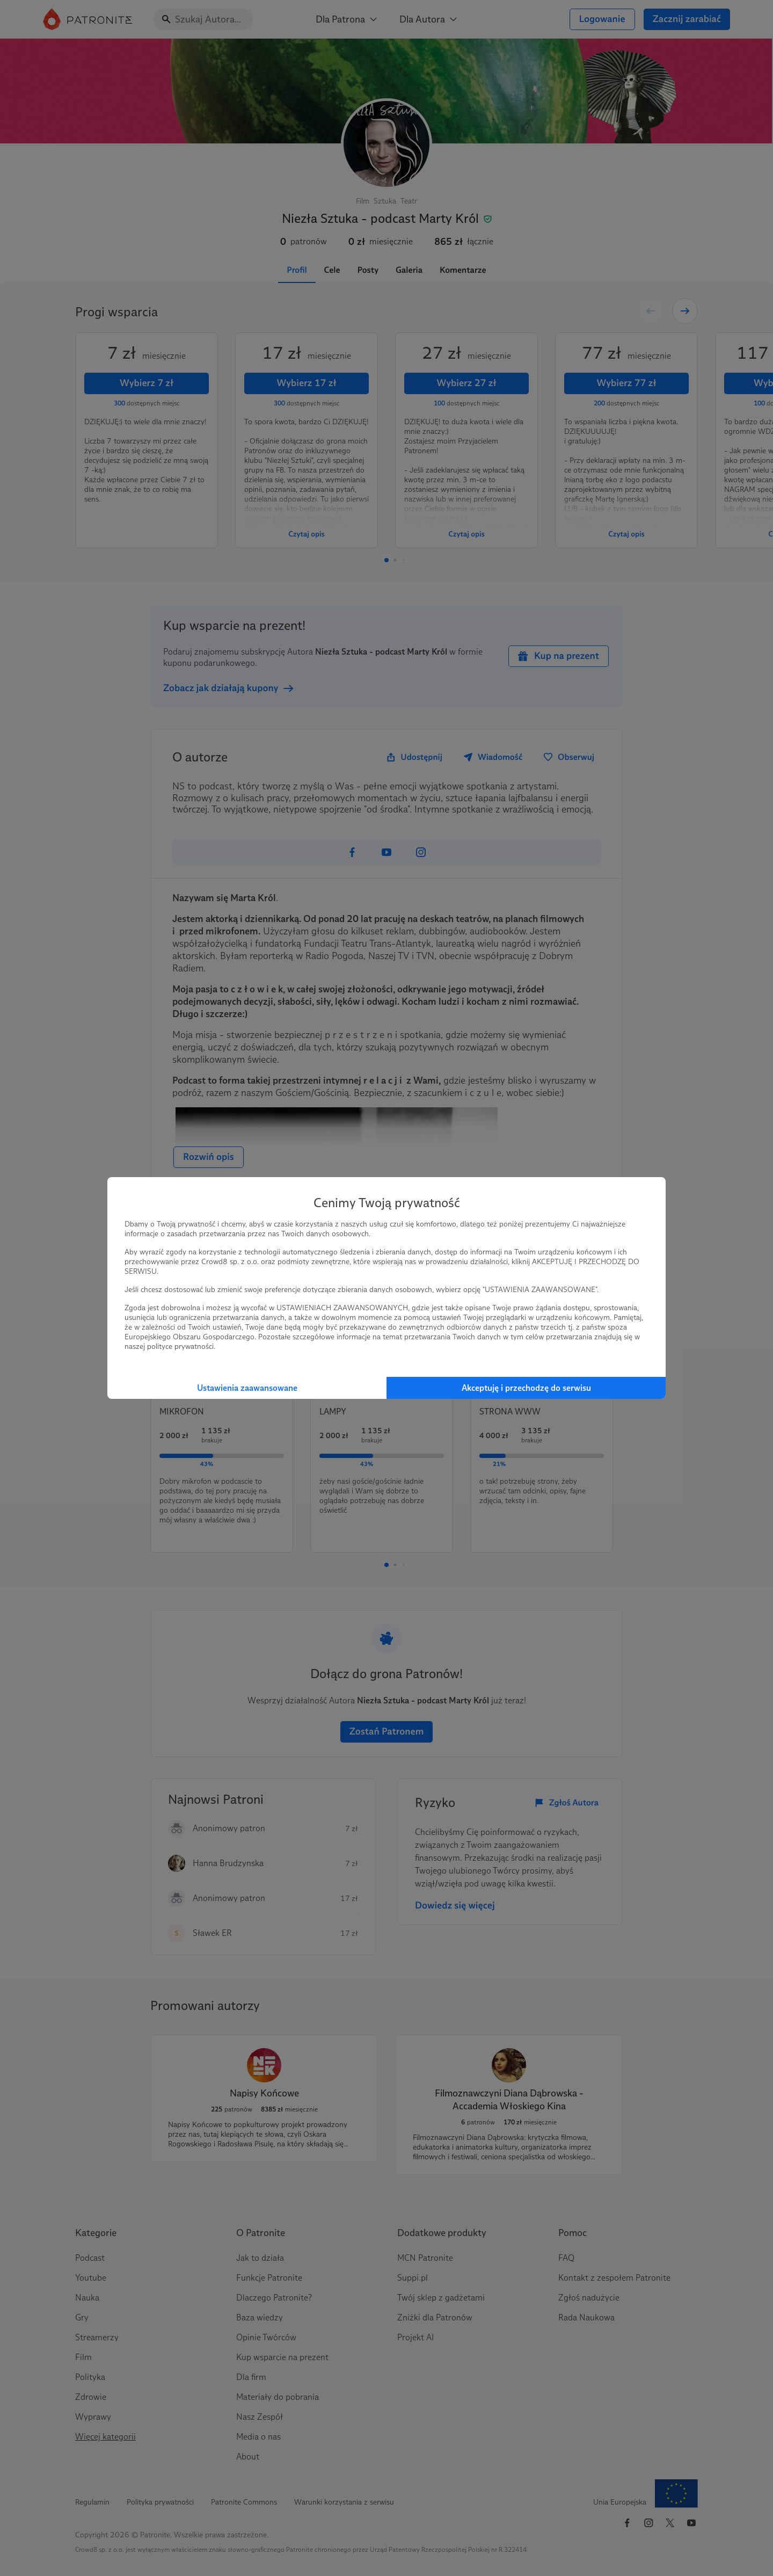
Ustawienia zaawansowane (247, 1388)
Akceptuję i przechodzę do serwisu (526, 1388)
